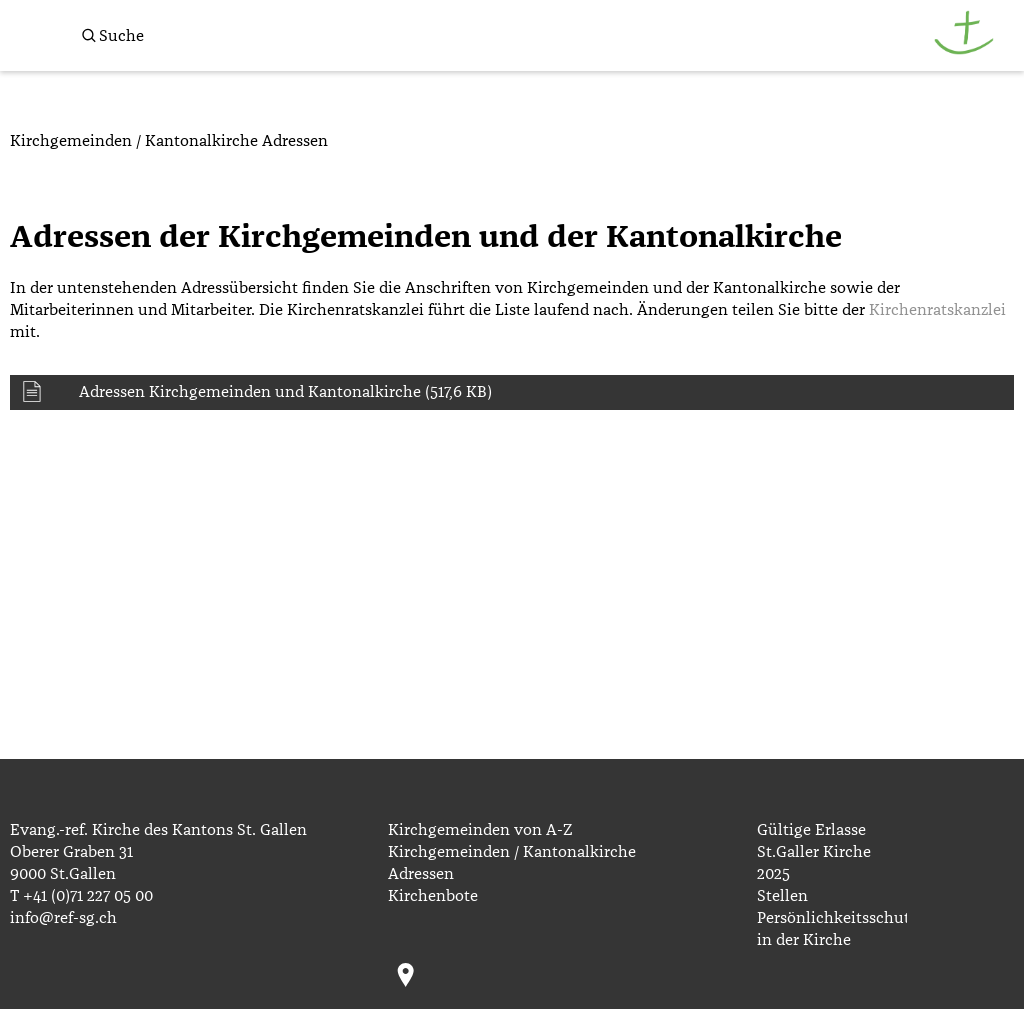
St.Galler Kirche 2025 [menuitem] (814, 863)
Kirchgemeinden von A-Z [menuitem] (480, 830)
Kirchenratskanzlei (937, 310)
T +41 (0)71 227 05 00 (81, 896)
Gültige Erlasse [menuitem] (811, 830)
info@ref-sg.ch (63, 918)
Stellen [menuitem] (782, 896)
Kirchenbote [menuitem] (433, 896)
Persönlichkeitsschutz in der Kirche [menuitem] (832, 929)
